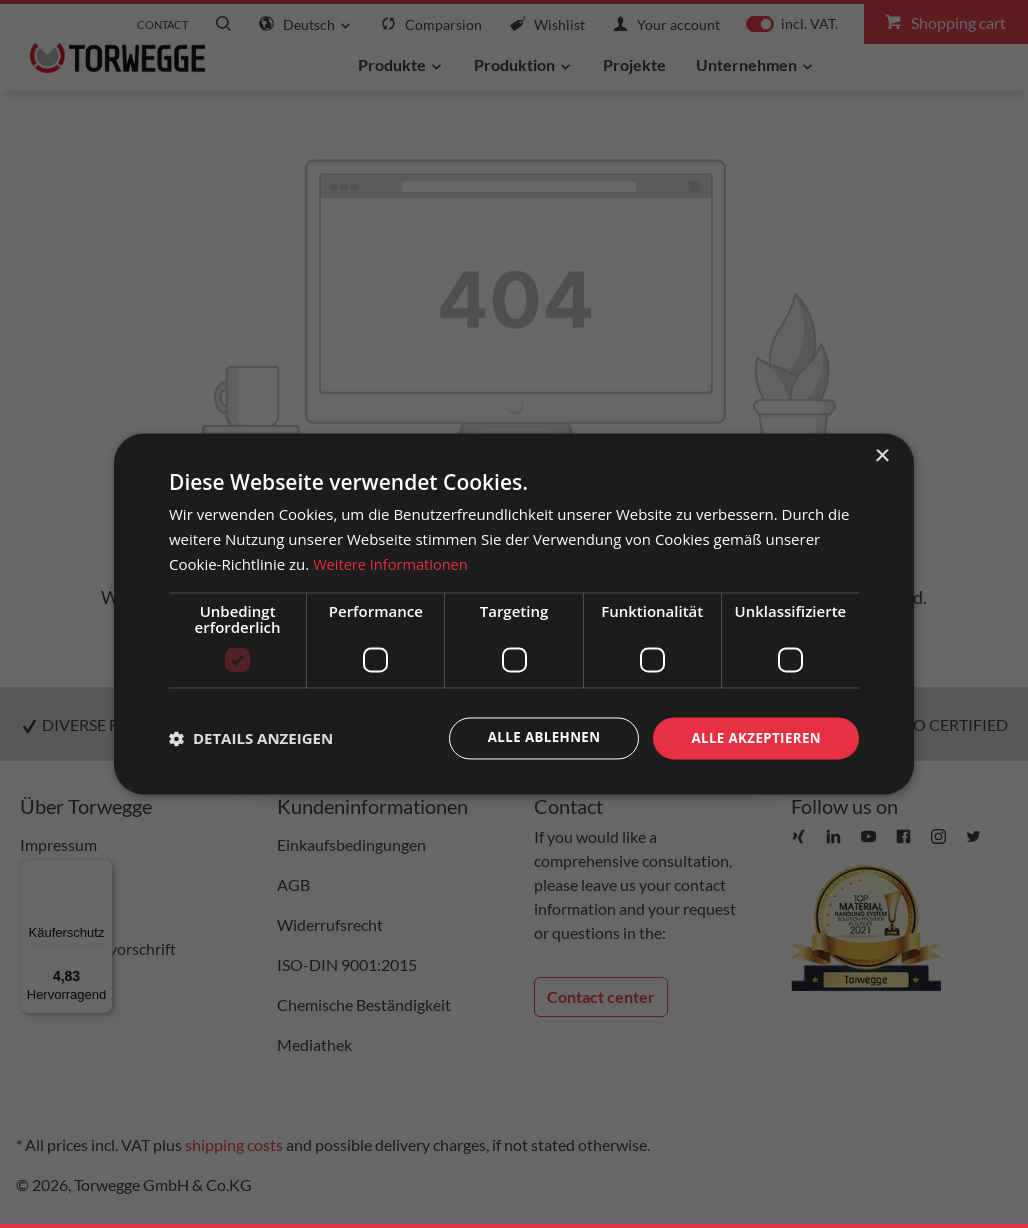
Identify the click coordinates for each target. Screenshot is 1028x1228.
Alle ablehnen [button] (535, 737)
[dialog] (514, 613)
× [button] (881, 455)
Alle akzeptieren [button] (753, 737)
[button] (251, 738)
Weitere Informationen (392, 563)
